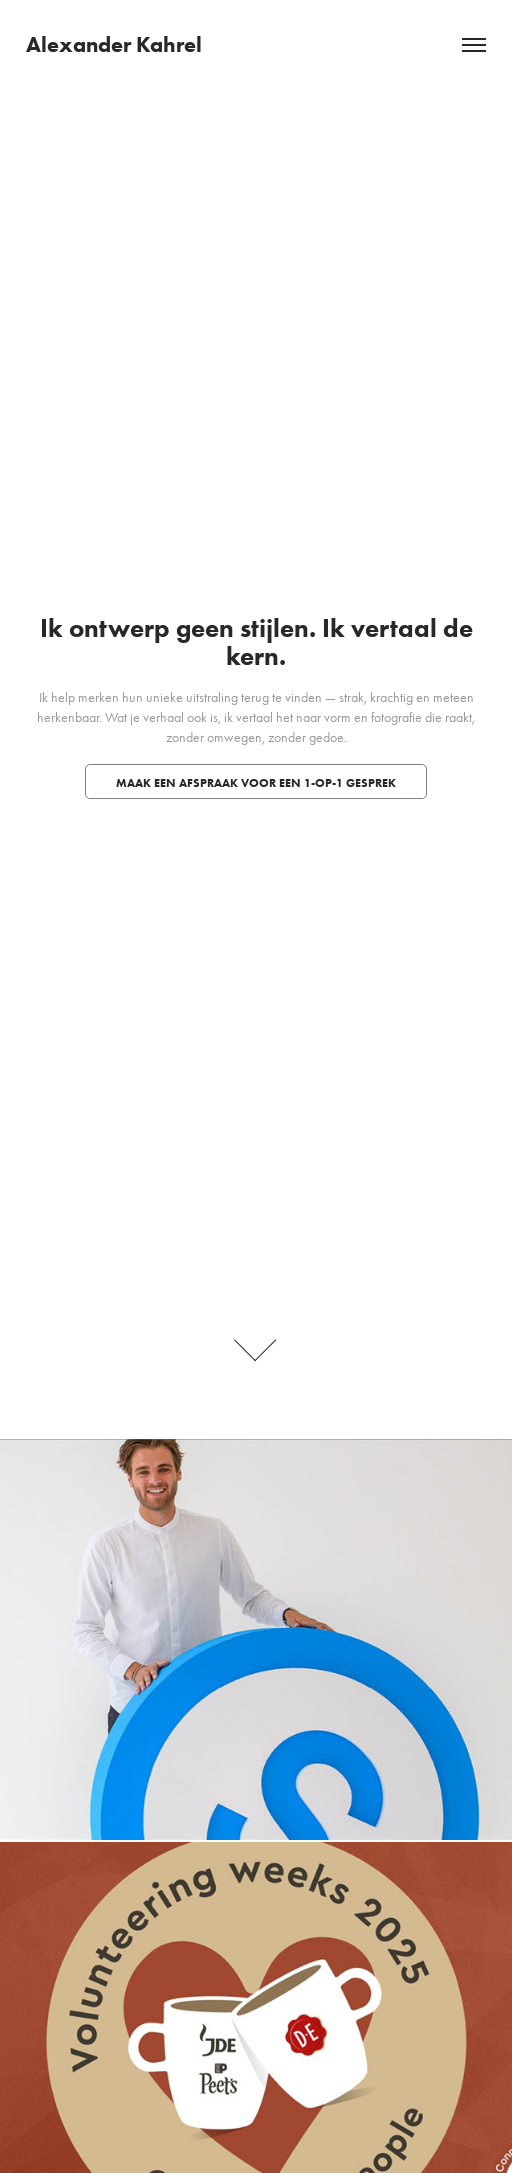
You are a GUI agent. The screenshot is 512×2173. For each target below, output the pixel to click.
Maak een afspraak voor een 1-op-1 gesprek (256, 782)
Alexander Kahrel (114, 44)
